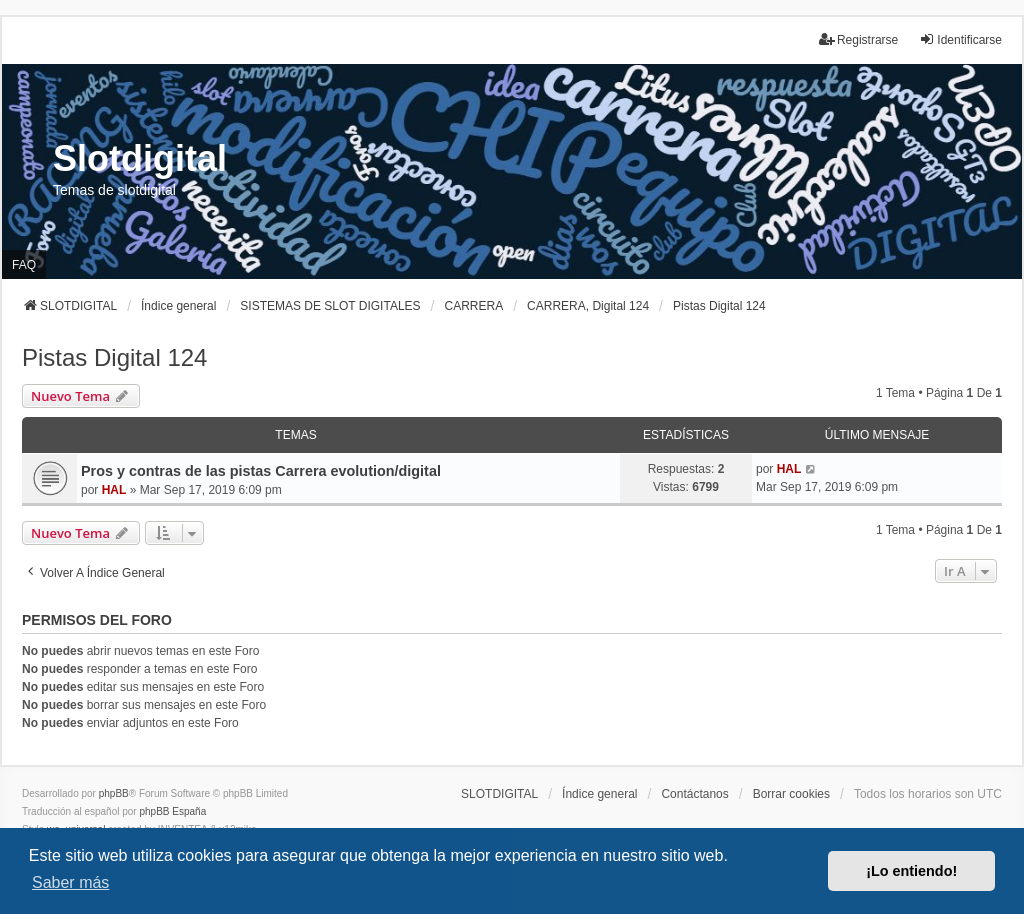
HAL (114, 490)
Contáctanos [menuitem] (694, 794)
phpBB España (172, 811)
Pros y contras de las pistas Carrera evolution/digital (261, 471)
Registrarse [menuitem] (858, 39)
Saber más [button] (70, 882)
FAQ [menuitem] (24, 265)
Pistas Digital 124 (114, 357)
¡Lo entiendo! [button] (911, 871)
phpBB (114, 793)
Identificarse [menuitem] (960, 39)
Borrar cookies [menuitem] (791, 794)
